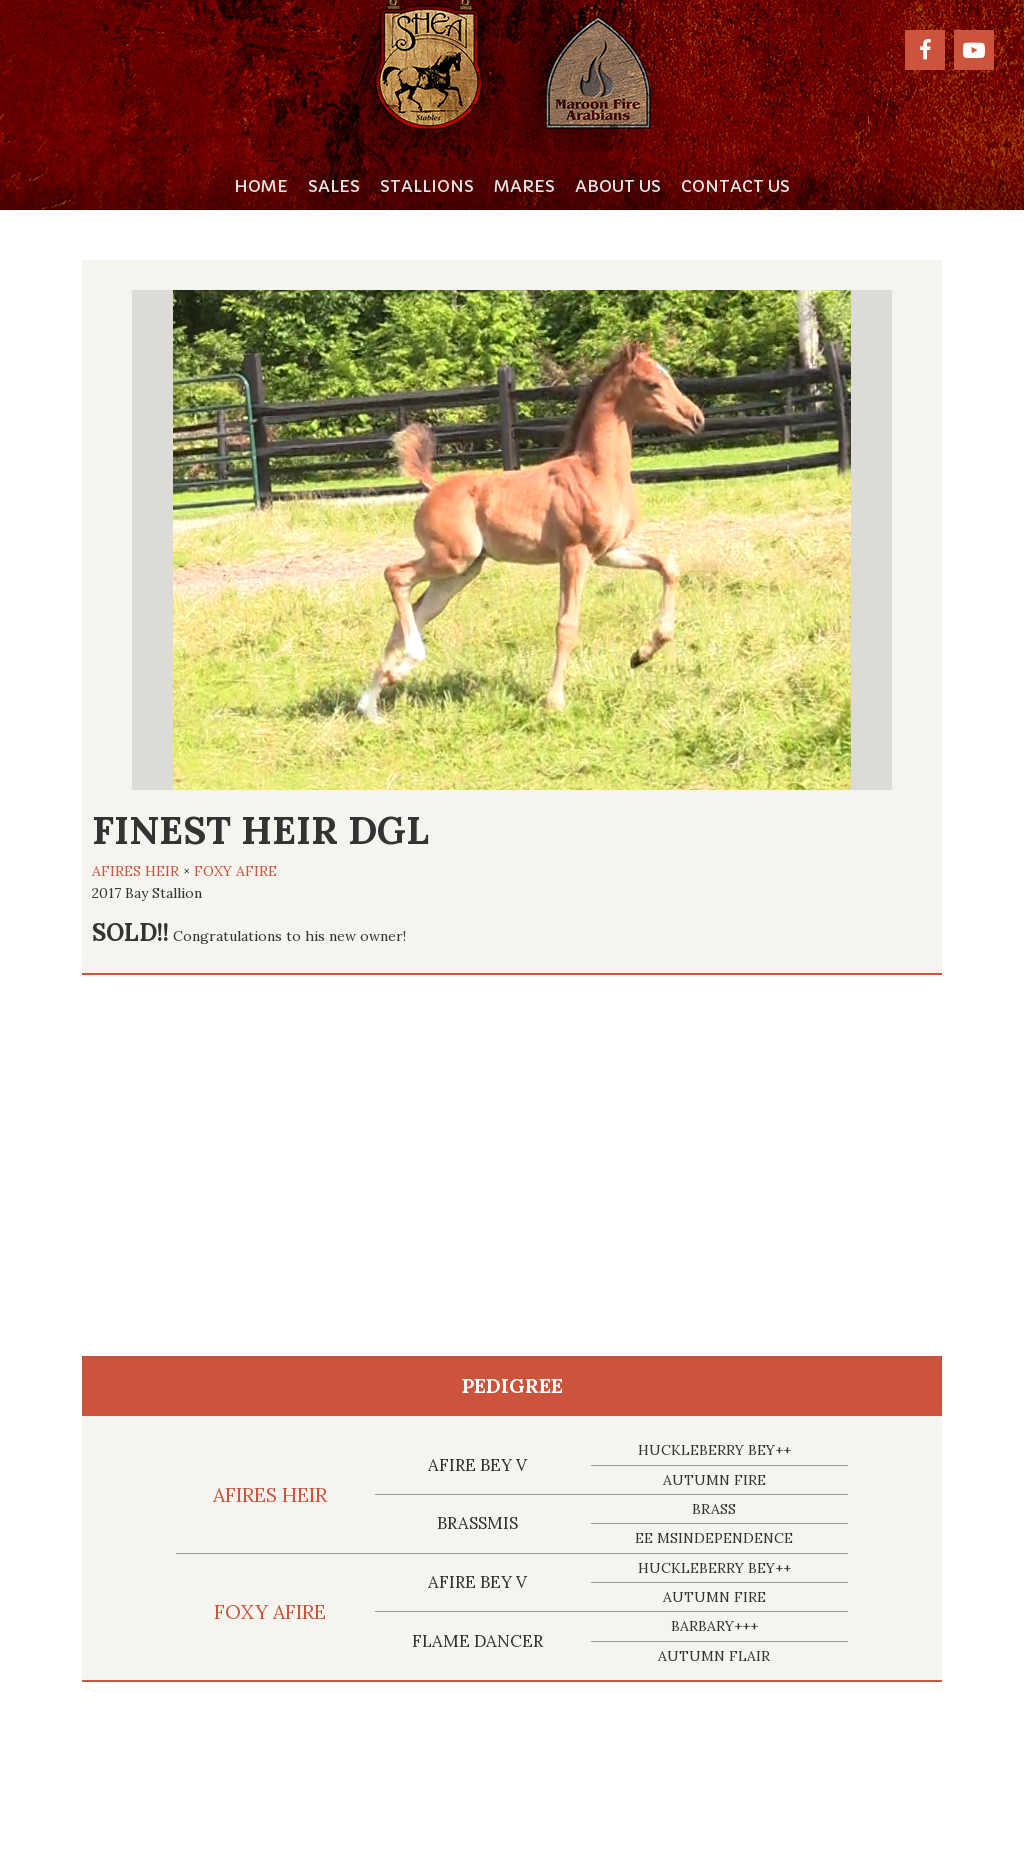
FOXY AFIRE (235, 871)
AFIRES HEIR (135, 871)
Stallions (427, 186)
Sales (334, 186)
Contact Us (735, 186)
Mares (524, 186)
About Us (618, 186)
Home (261, 186)
